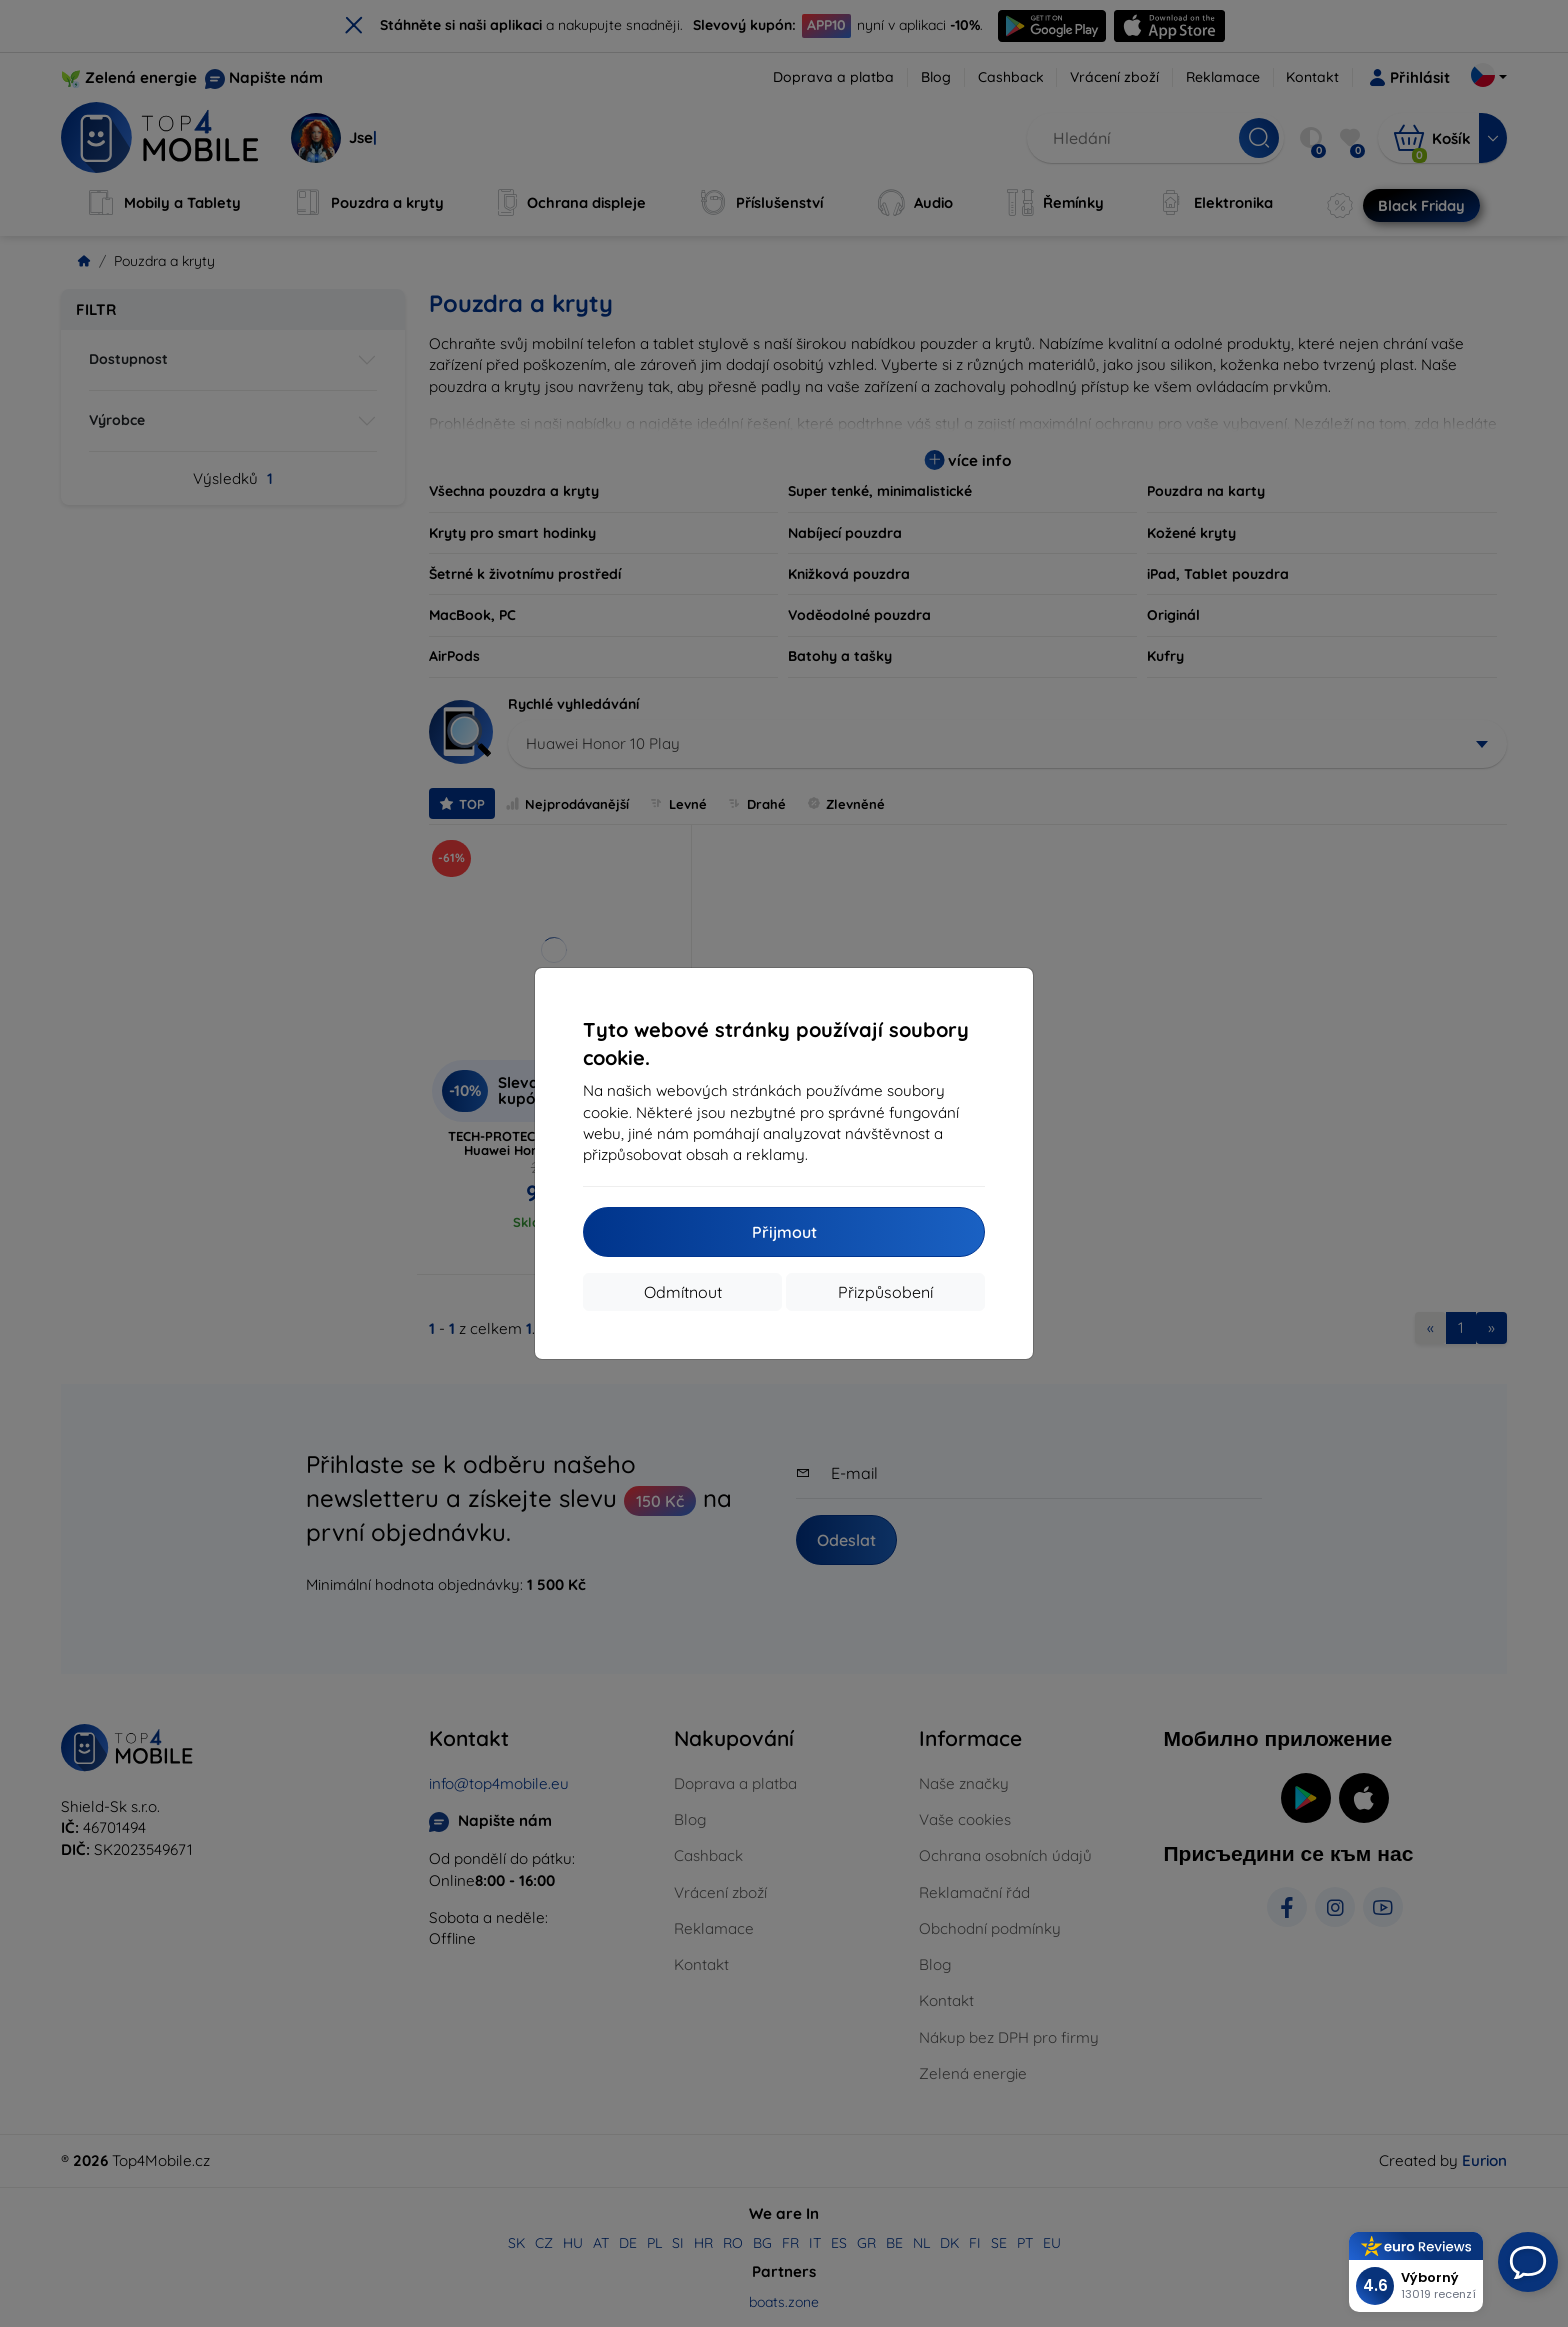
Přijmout (784, 1232)
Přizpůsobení (885, 1292)
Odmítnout (683, 1292)
